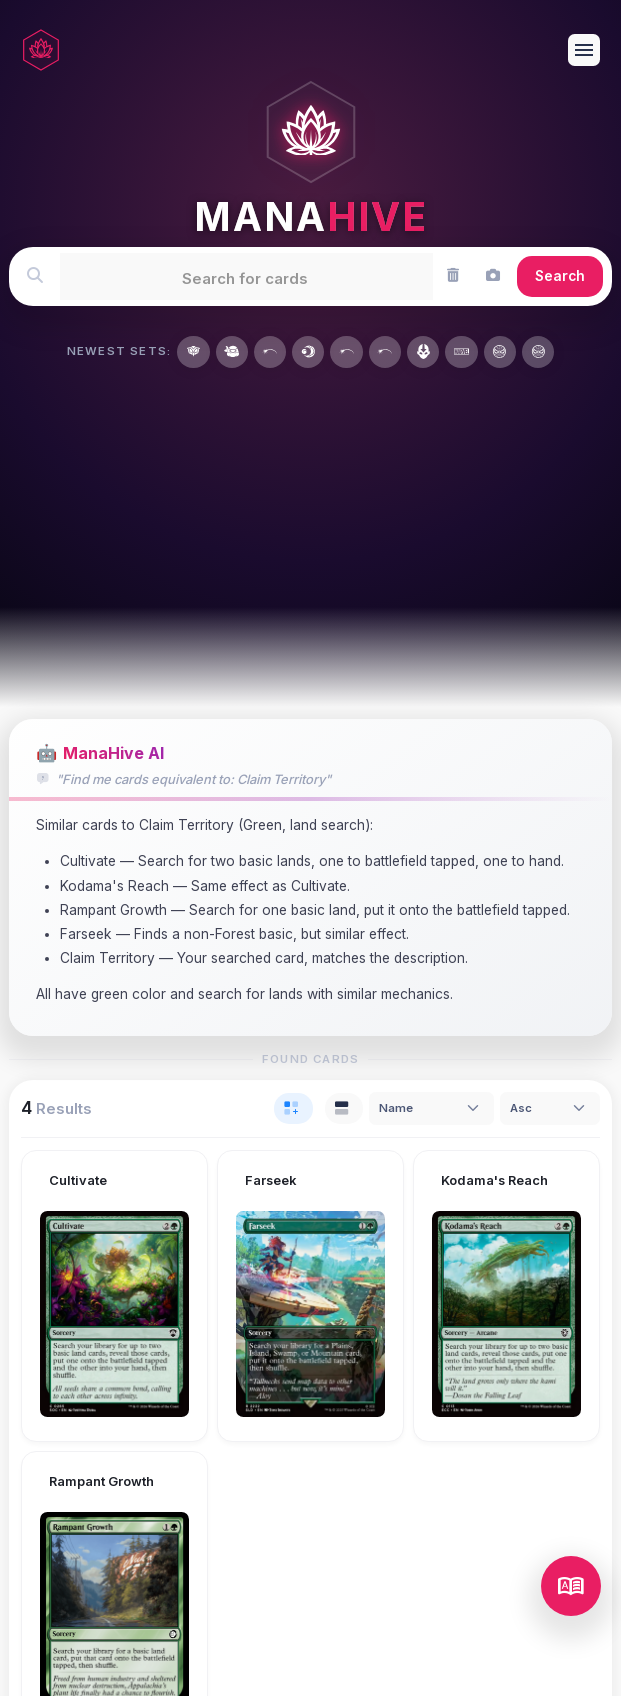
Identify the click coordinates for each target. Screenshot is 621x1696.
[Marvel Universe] (461, 352)
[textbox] (245, 276)
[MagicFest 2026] (346, 352)
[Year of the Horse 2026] (270, 352)
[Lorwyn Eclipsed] (308, 352)
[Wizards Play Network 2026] (385, 352)
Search (560, 276)
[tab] (293, 1108)
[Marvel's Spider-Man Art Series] (538, 352)
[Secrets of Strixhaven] (193, 352)
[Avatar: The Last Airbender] (423, 352)
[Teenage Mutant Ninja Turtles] (232, 352)
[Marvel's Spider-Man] (500, 352)
